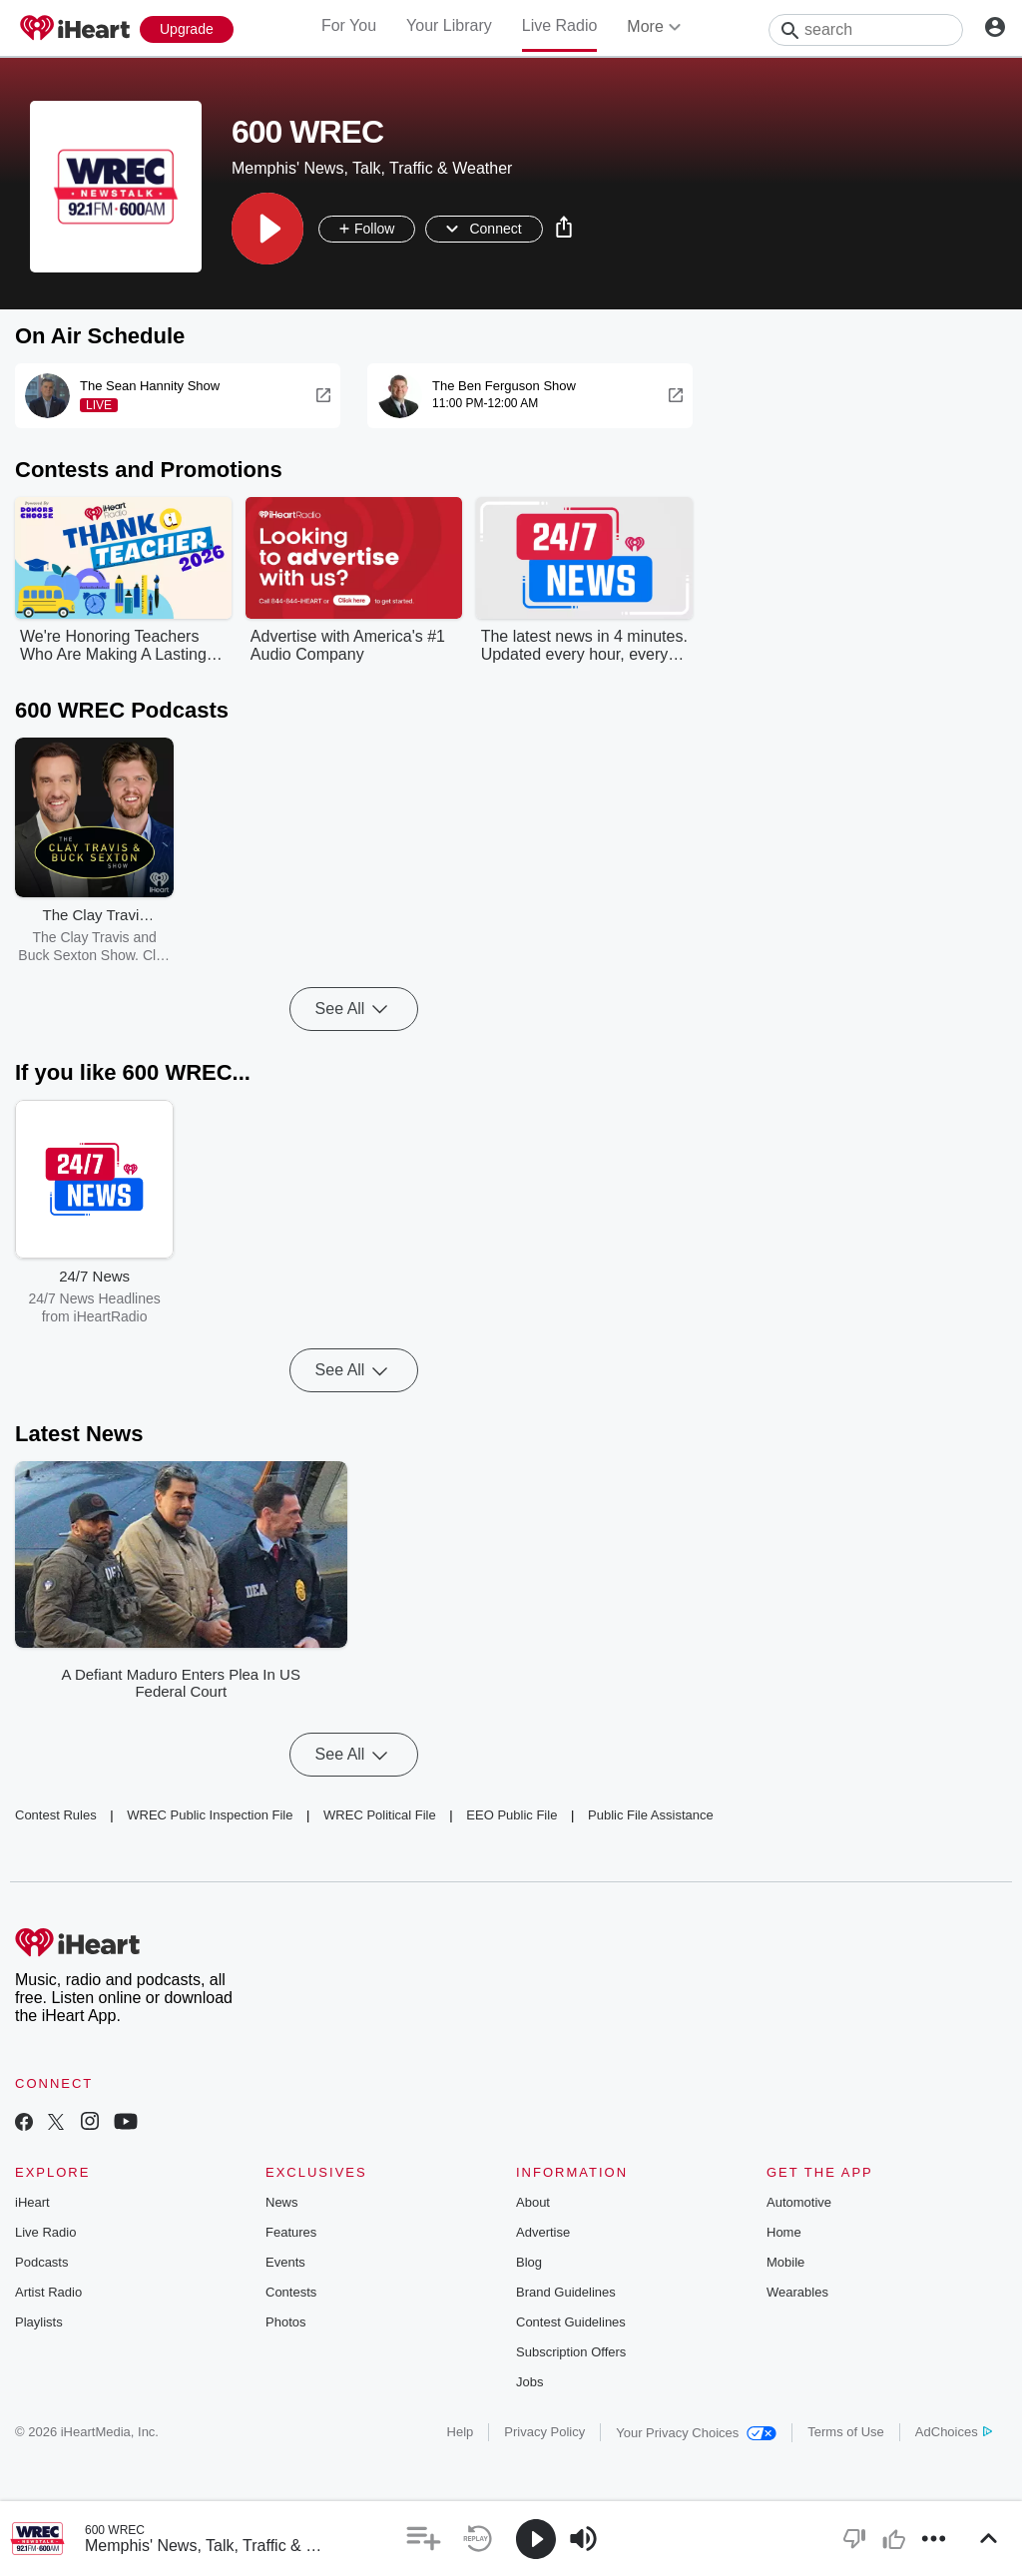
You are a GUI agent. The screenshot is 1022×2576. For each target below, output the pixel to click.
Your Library (449, 25)
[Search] (865, 30)
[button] (267, 228)
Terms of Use (845, 2431)
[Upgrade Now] (187, 29)
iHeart (32, 2202)
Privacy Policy (544, 2431)
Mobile (785, 2262)
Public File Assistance (651, 1814)
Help (460, 2431)
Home (783, 2232)
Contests (290, 2292)
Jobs (529, 2381)
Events (285, 2262)
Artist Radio (48, 2292)
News (281, 2202)
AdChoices (953, 2431)
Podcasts (41, 2262)
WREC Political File (379, 1814)
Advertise (543, 2232)
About (533, 2202)
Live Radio (560, 25)
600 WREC (115, 2530)
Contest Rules (56, 1814)
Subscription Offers (571, 2351)
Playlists (39, 2322)
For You (348, 25)
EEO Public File (511, 1814)
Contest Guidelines (571, 2322)
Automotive (798, 2202)
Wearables (797, 2292)
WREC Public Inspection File (209, 1814)
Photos (285, 2322)
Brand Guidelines (566, 2292)
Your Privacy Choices (696, 2432)
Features (290, 2232)
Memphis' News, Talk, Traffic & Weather (225, 2545)
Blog (529, 2262)
